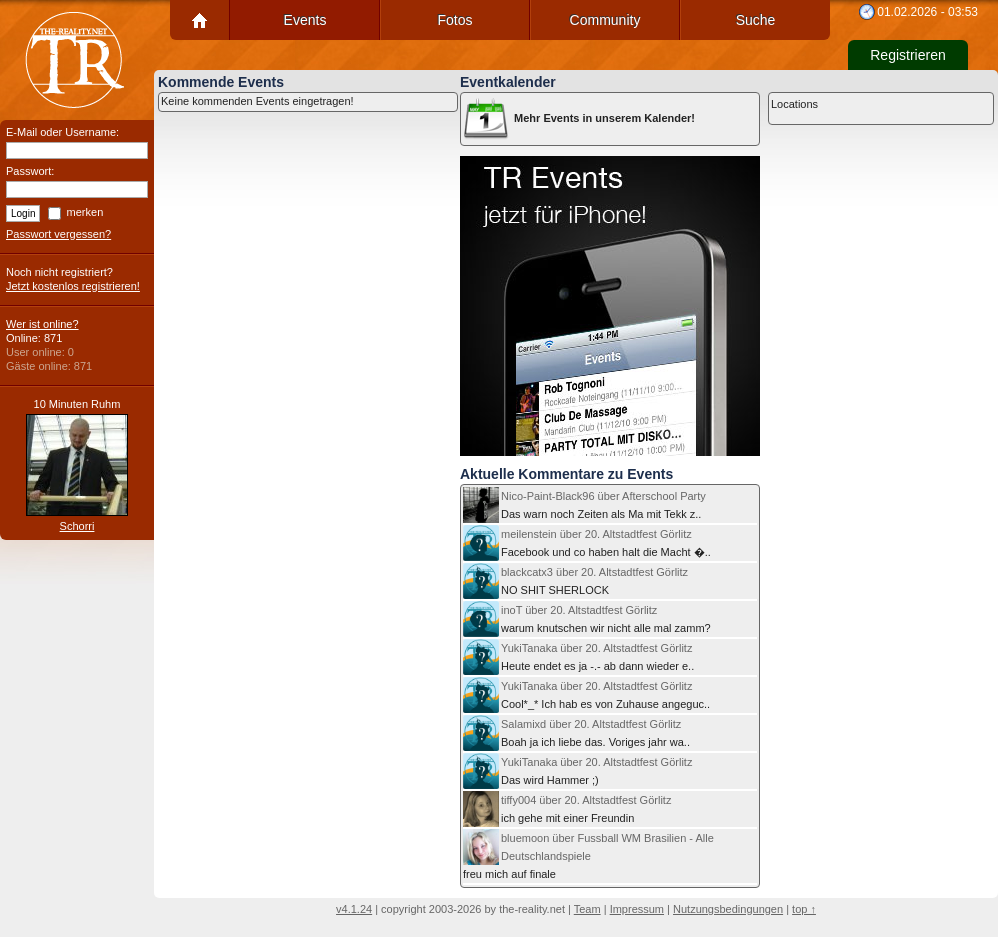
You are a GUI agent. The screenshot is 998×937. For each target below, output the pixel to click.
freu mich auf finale (588, 854)
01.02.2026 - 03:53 (927, 12)
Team (587, 909)
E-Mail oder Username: (62, 132)
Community (605, 20)
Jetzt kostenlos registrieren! (73, 286)
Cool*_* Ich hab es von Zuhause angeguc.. (586, 695)
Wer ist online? (42, 324)
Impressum (637, 909)
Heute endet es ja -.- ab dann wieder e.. (578, 657)
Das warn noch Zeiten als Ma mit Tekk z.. (584, 505)
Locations (794, 104)
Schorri (77, 526)
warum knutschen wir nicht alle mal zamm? (587, 619)
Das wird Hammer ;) (577, 771)
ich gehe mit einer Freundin (567, 809)
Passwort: (30, 171)
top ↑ (804, 909)
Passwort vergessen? (58, 234)
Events (305, 20)
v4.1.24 (354, 909)
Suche (756, 20)
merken (85, 212)
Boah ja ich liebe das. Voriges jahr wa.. (576, 733)
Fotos (454, 20)
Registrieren (907, 55)
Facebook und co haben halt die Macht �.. (587, 543)
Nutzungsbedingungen (728, 909)
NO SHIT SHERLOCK (575, 581)
